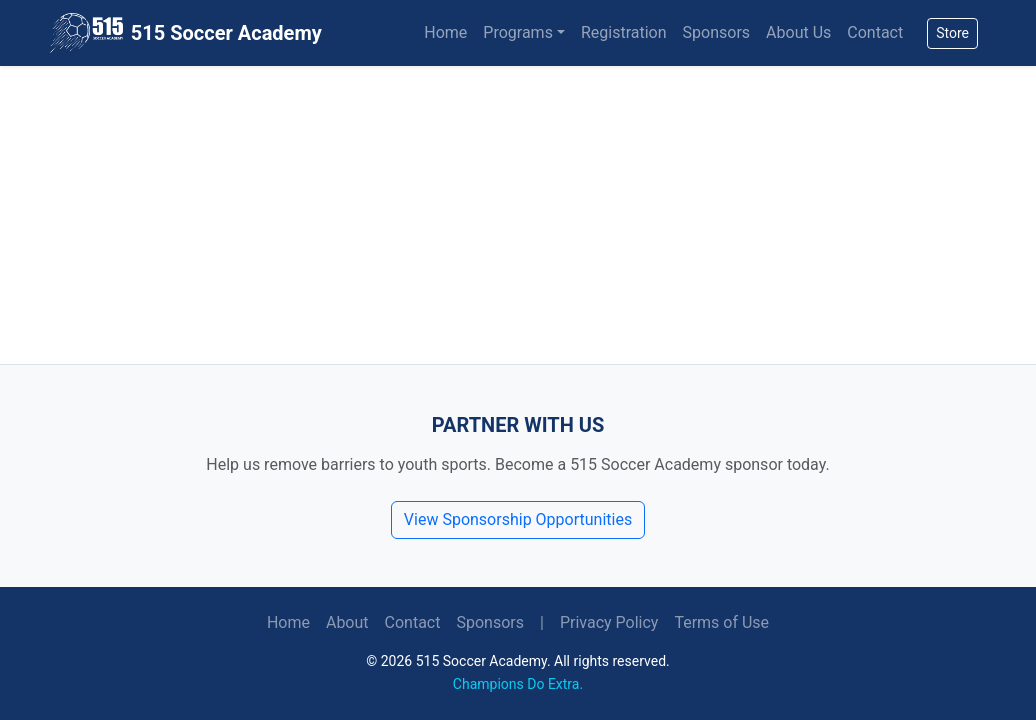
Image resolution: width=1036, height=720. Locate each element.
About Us (798, 32)
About (347, 622)
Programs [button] (518, 32)
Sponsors (717, 32)
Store (952, 33)
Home (445, 32)
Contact (875, 32)
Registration (624, 32)
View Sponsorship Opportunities (518, 519)
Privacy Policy (609, 622)
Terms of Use (721, 622)
